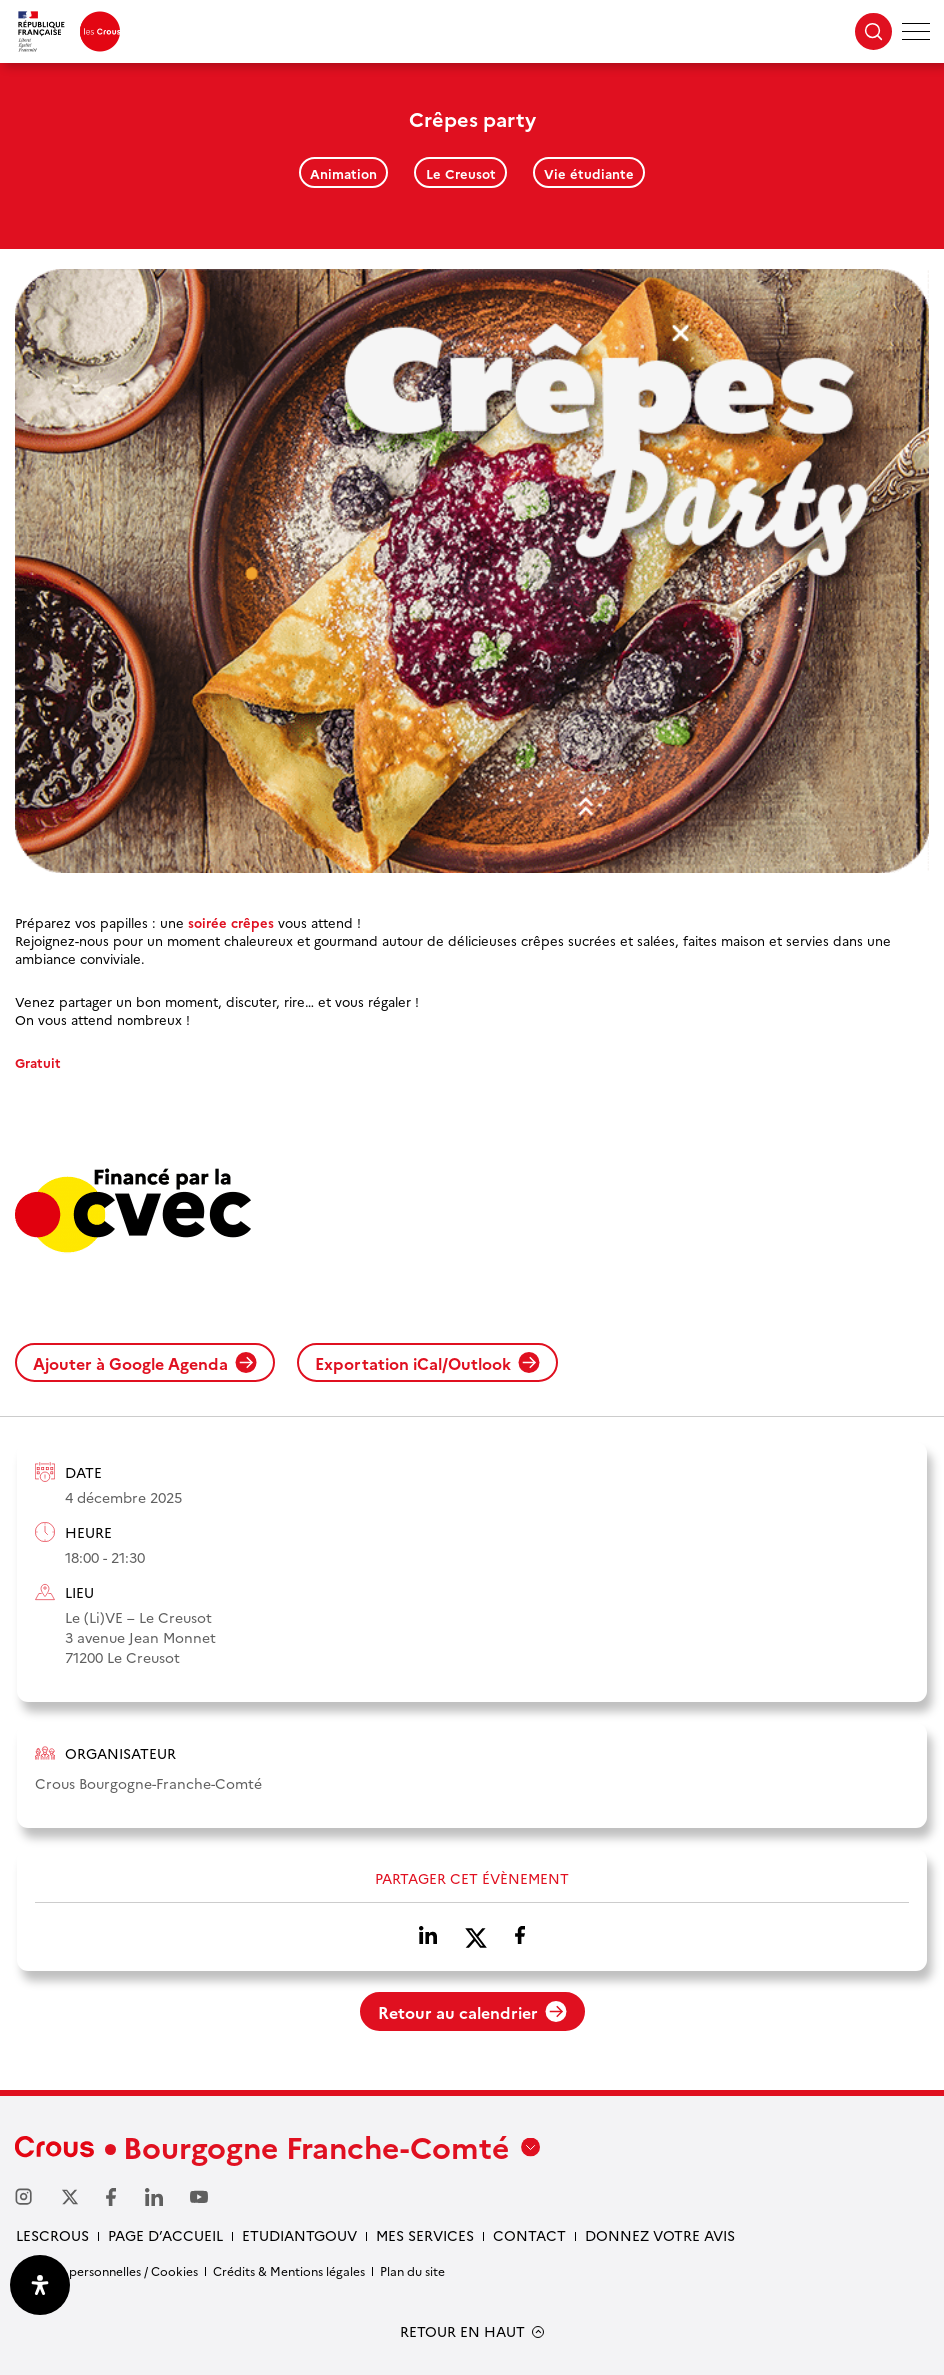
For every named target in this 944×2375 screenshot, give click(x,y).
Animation (343, 173)
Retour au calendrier (472, 2012)
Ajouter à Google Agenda (145, 1363)
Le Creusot (461, 173)
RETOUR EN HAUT (462, 2331)
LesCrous (52, 2235)
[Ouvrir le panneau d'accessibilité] (40, 2285)
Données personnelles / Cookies (106, 2270)
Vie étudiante (589, 173)
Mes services (425, 2235)
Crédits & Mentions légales (289, 2270)
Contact (529, 2235)
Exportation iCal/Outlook (427, 1363)
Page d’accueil (165, 2235)
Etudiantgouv (299, 2235)
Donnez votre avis (660, 2235)
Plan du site (412, 2270)
